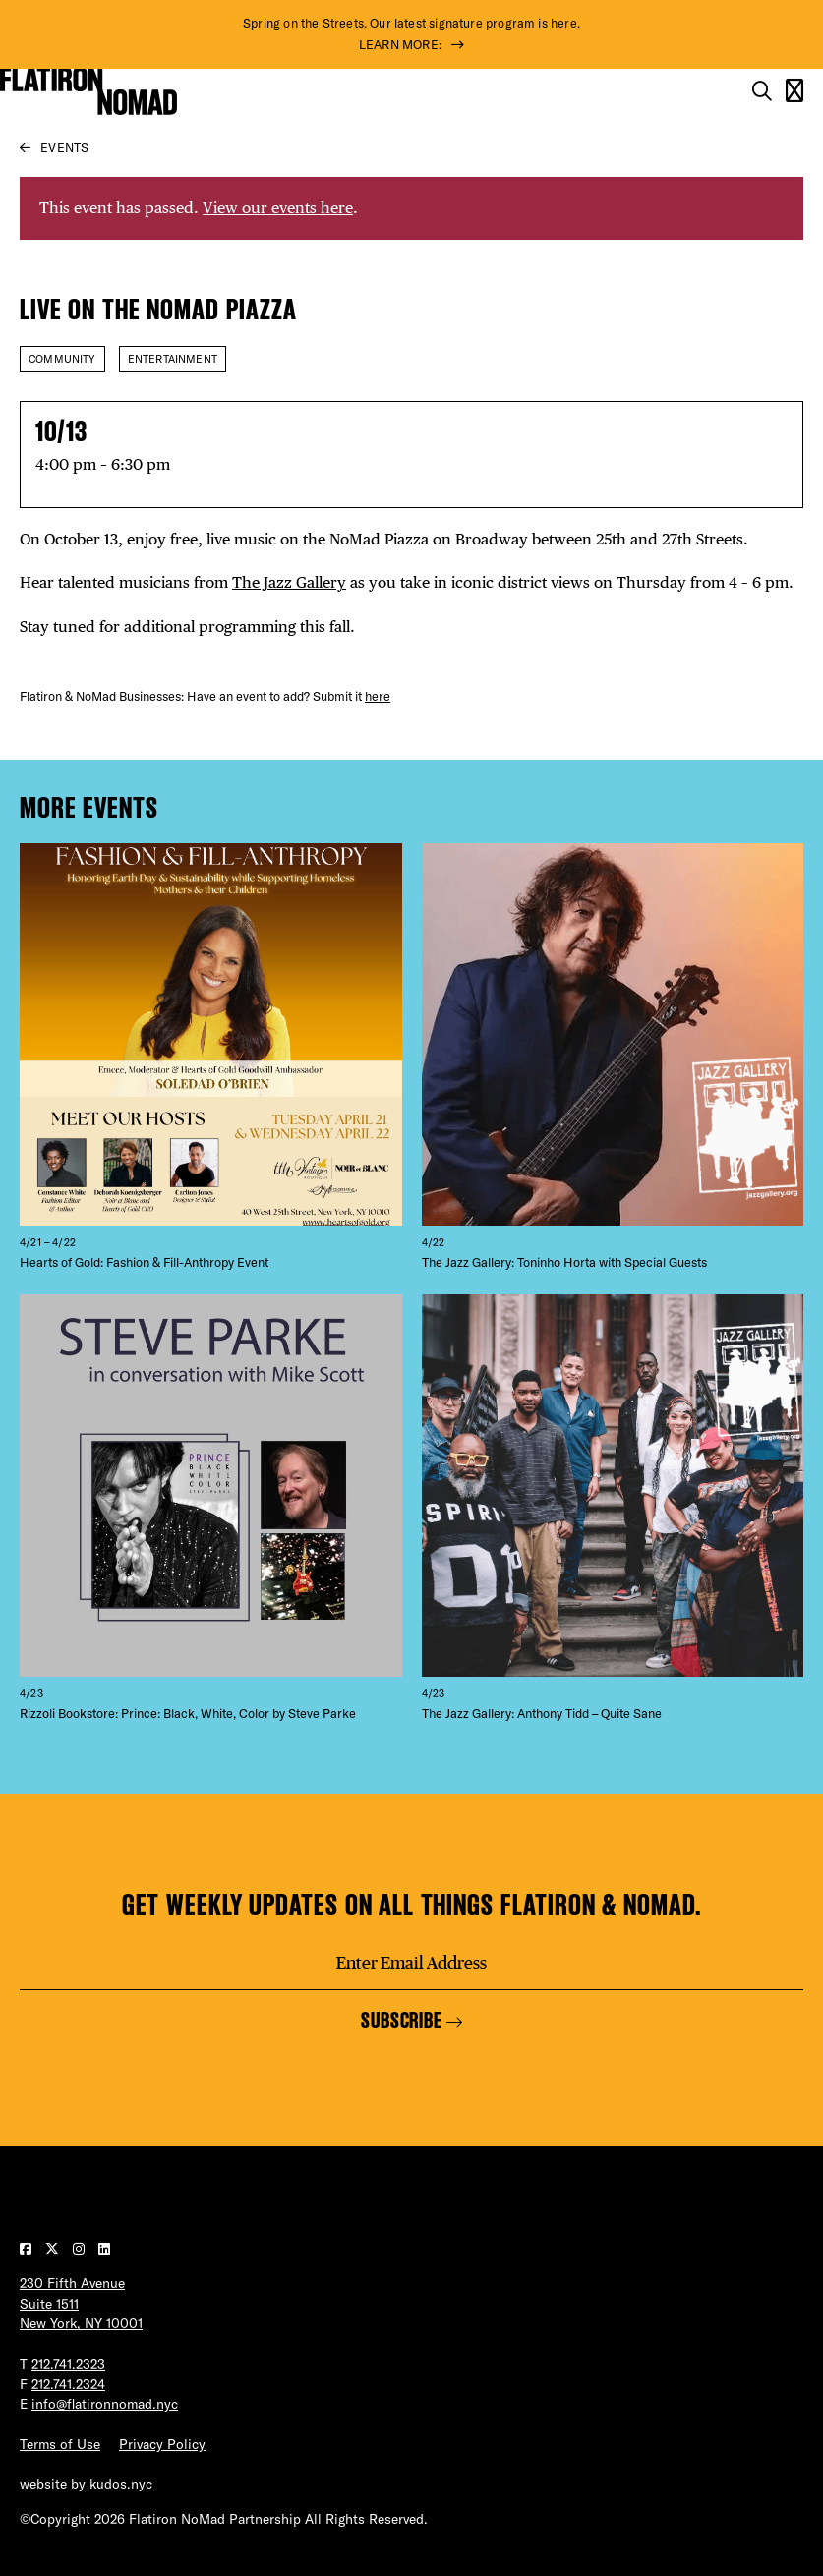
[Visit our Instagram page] (80, 2249)
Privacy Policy (162, 2444)
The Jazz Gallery (289, 582)
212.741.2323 (68, 2364)
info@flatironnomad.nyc (104, 2404)
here (377, 696)
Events (64, 147)
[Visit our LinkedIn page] (104, 2249)
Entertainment (172, 359)
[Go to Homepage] (88, 91)
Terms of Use (60, 2444)
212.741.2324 (68, 2384)
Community (62, 359)
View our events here (278, 208)
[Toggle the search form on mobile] (762, 91)
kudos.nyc (120, 2483)
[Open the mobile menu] (794, 91)
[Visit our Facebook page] (27, 2249)
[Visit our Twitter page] (54, 2249)
